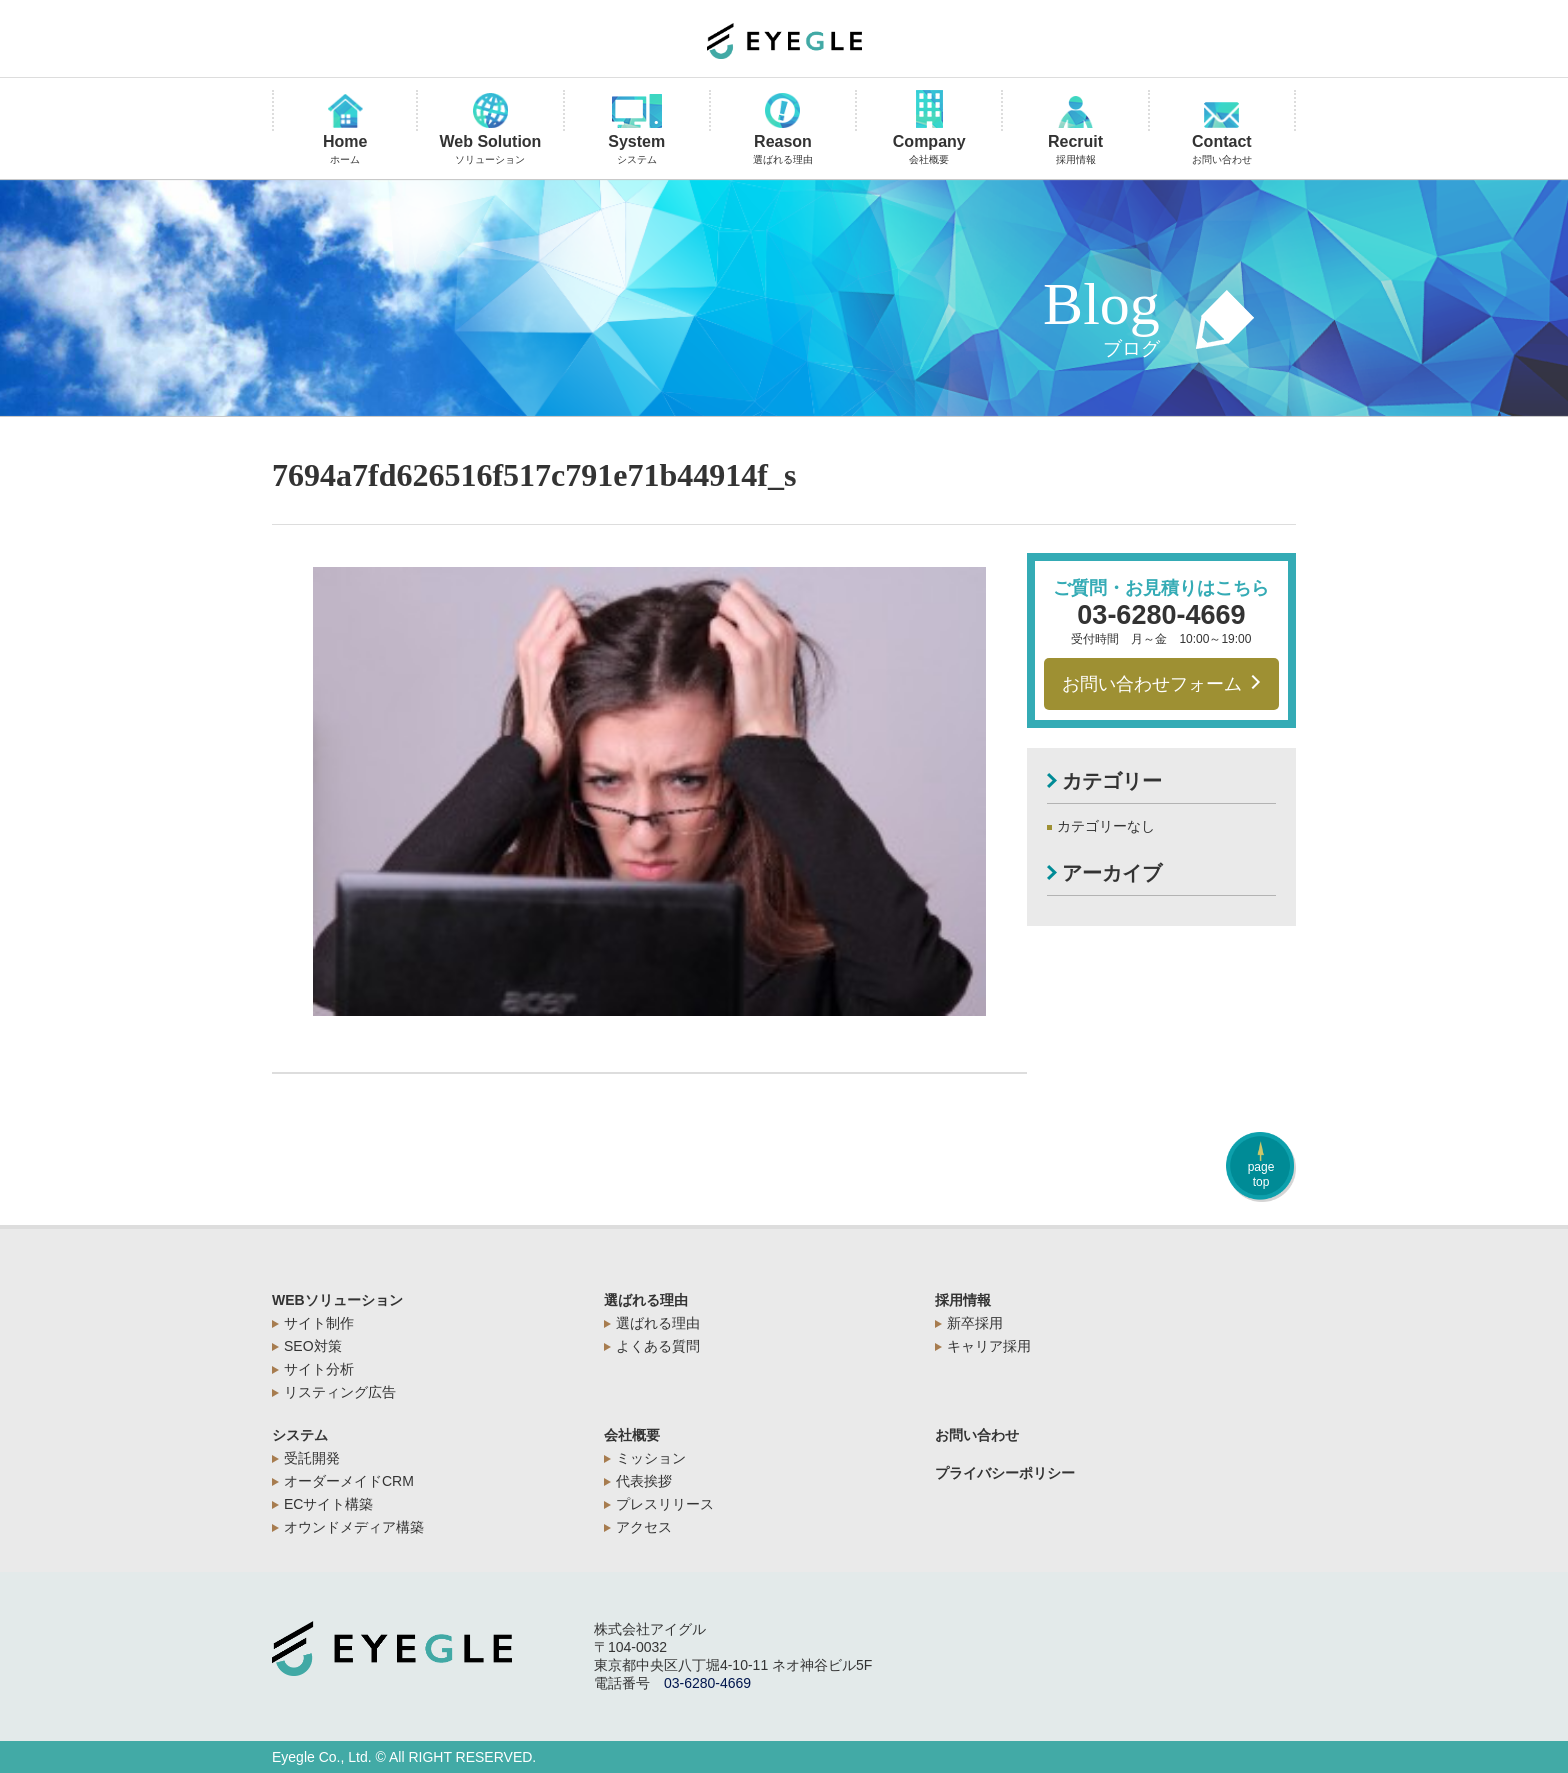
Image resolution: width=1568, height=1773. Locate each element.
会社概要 (632, 1435)
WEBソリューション (337, 1300)
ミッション (651, 1458)
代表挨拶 (644, 1481)
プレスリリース (665, 1504)
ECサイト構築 (328, 1504)
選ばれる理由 (646, 1300)
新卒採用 (975, 1323)
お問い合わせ (977, 1435)
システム (300, 1435)
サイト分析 (319, 1369)
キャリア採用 (989, 1346)
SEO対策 (313, 1346)
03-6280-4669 (1161, 615)
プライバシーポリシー (1005, 1473)
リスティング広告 (340, 1392)
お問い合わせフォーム (1161, 684)
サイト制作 (319, 1323)
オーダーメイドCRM (349, 1481)
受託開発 (312, 1458)
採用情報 (963, 1300)
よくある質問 (658, 1346)
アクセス (644, 1527)
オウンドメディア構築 (354, 1527)
